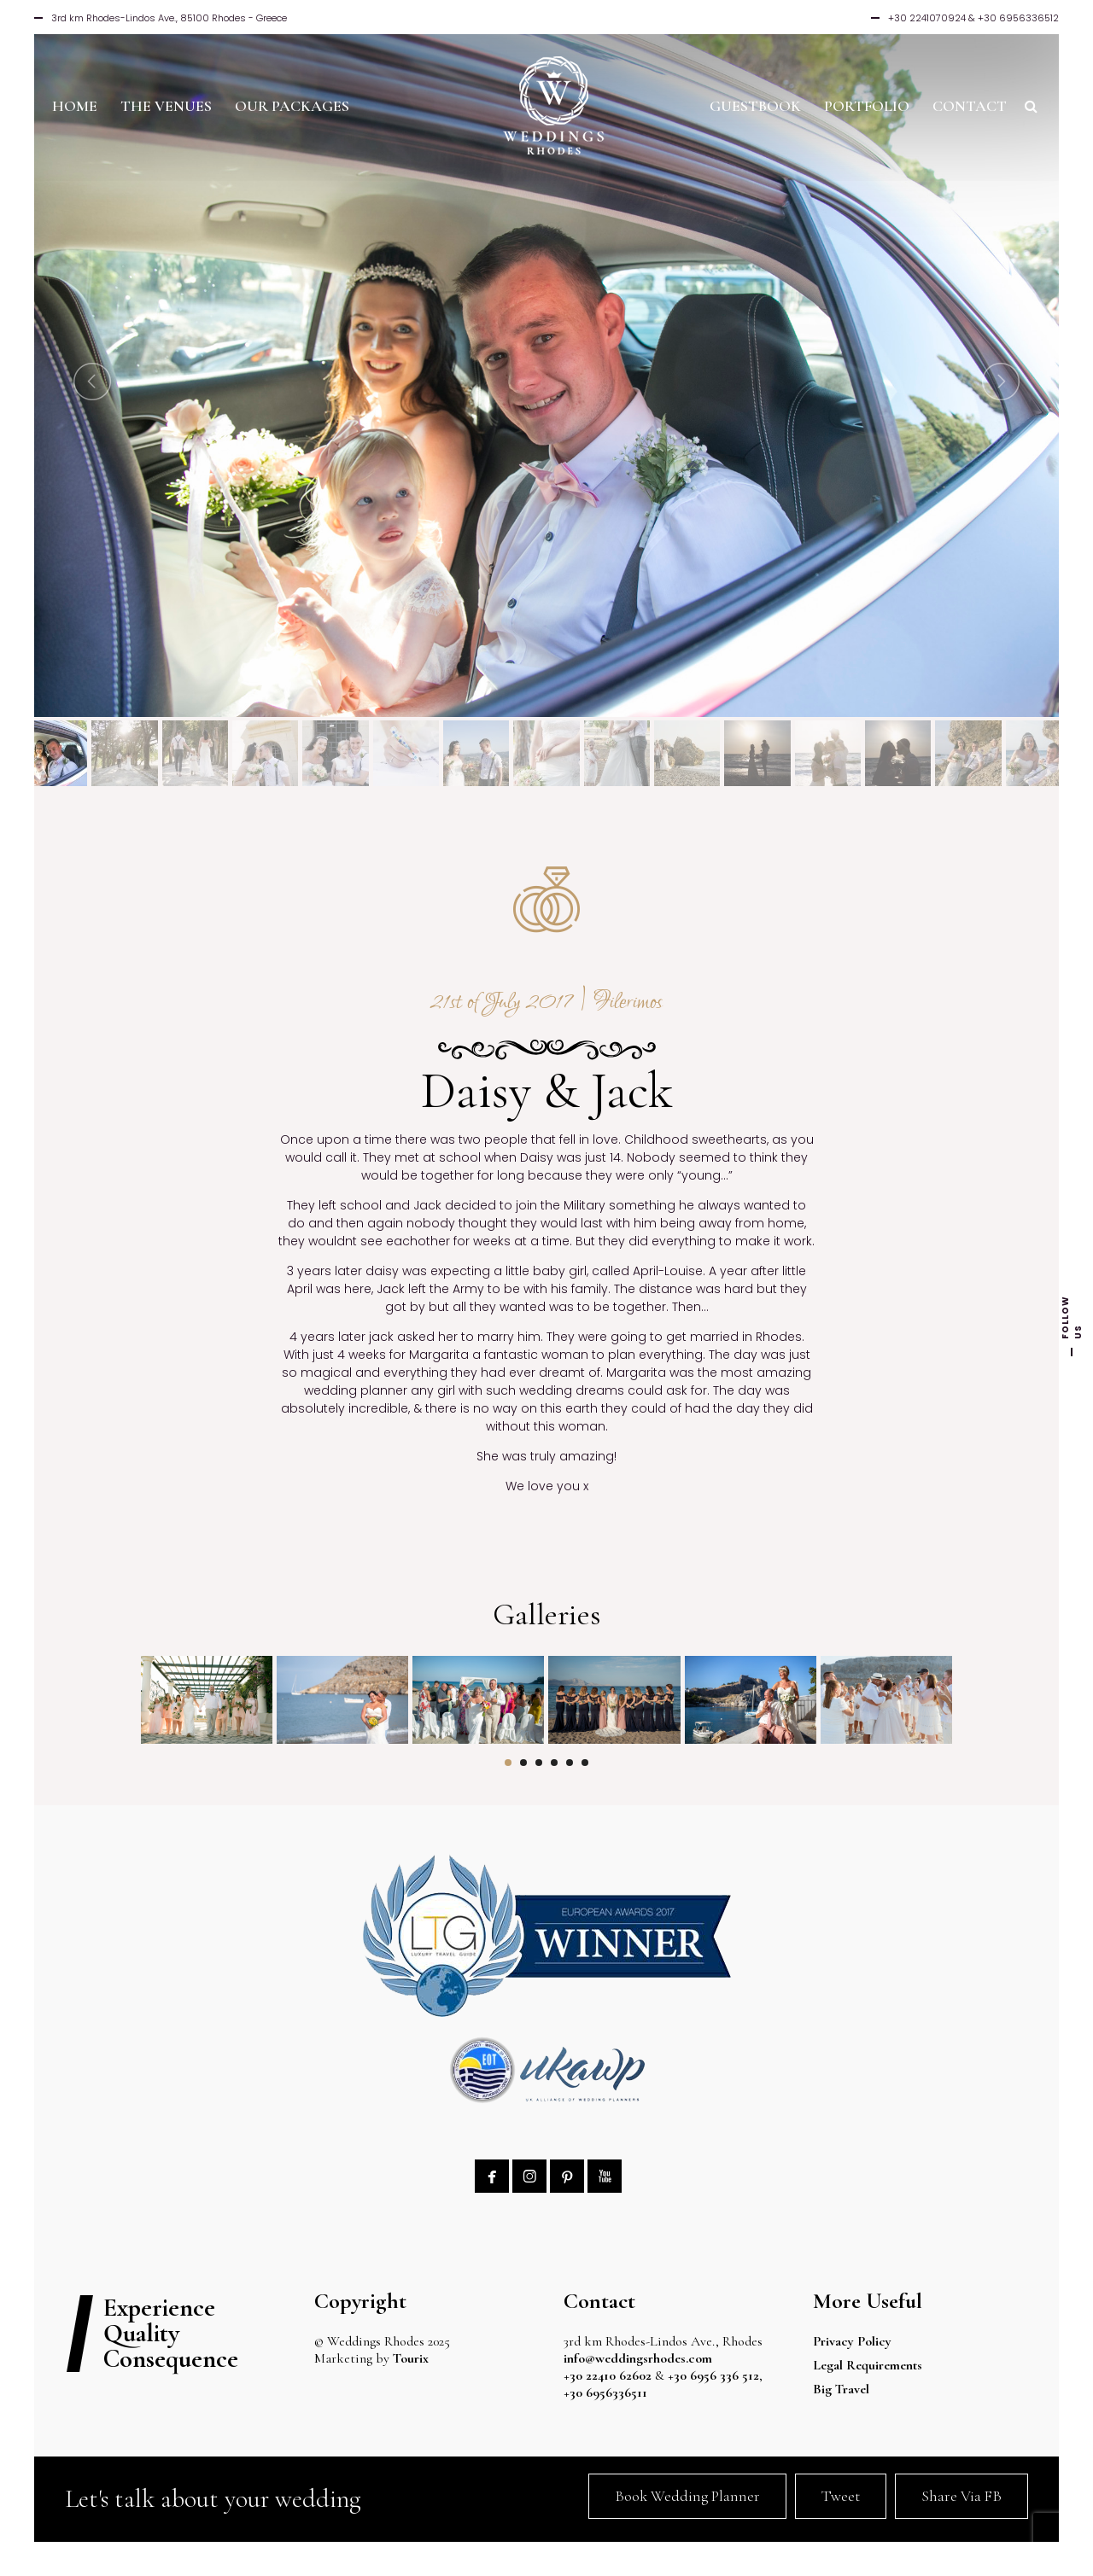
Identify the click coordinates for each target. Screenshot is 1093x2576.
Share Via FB (961, 2495)
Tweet (840, 2495)
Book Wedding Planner (687, 2495)
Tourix (411, 2358)
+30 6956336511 (611, 2392)
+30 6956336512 (1018, 18)
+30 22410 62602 (608, 2375)
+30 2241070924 (927, 18)
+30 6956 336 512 (713, 2375)
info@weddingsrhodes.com (638, 2358)
